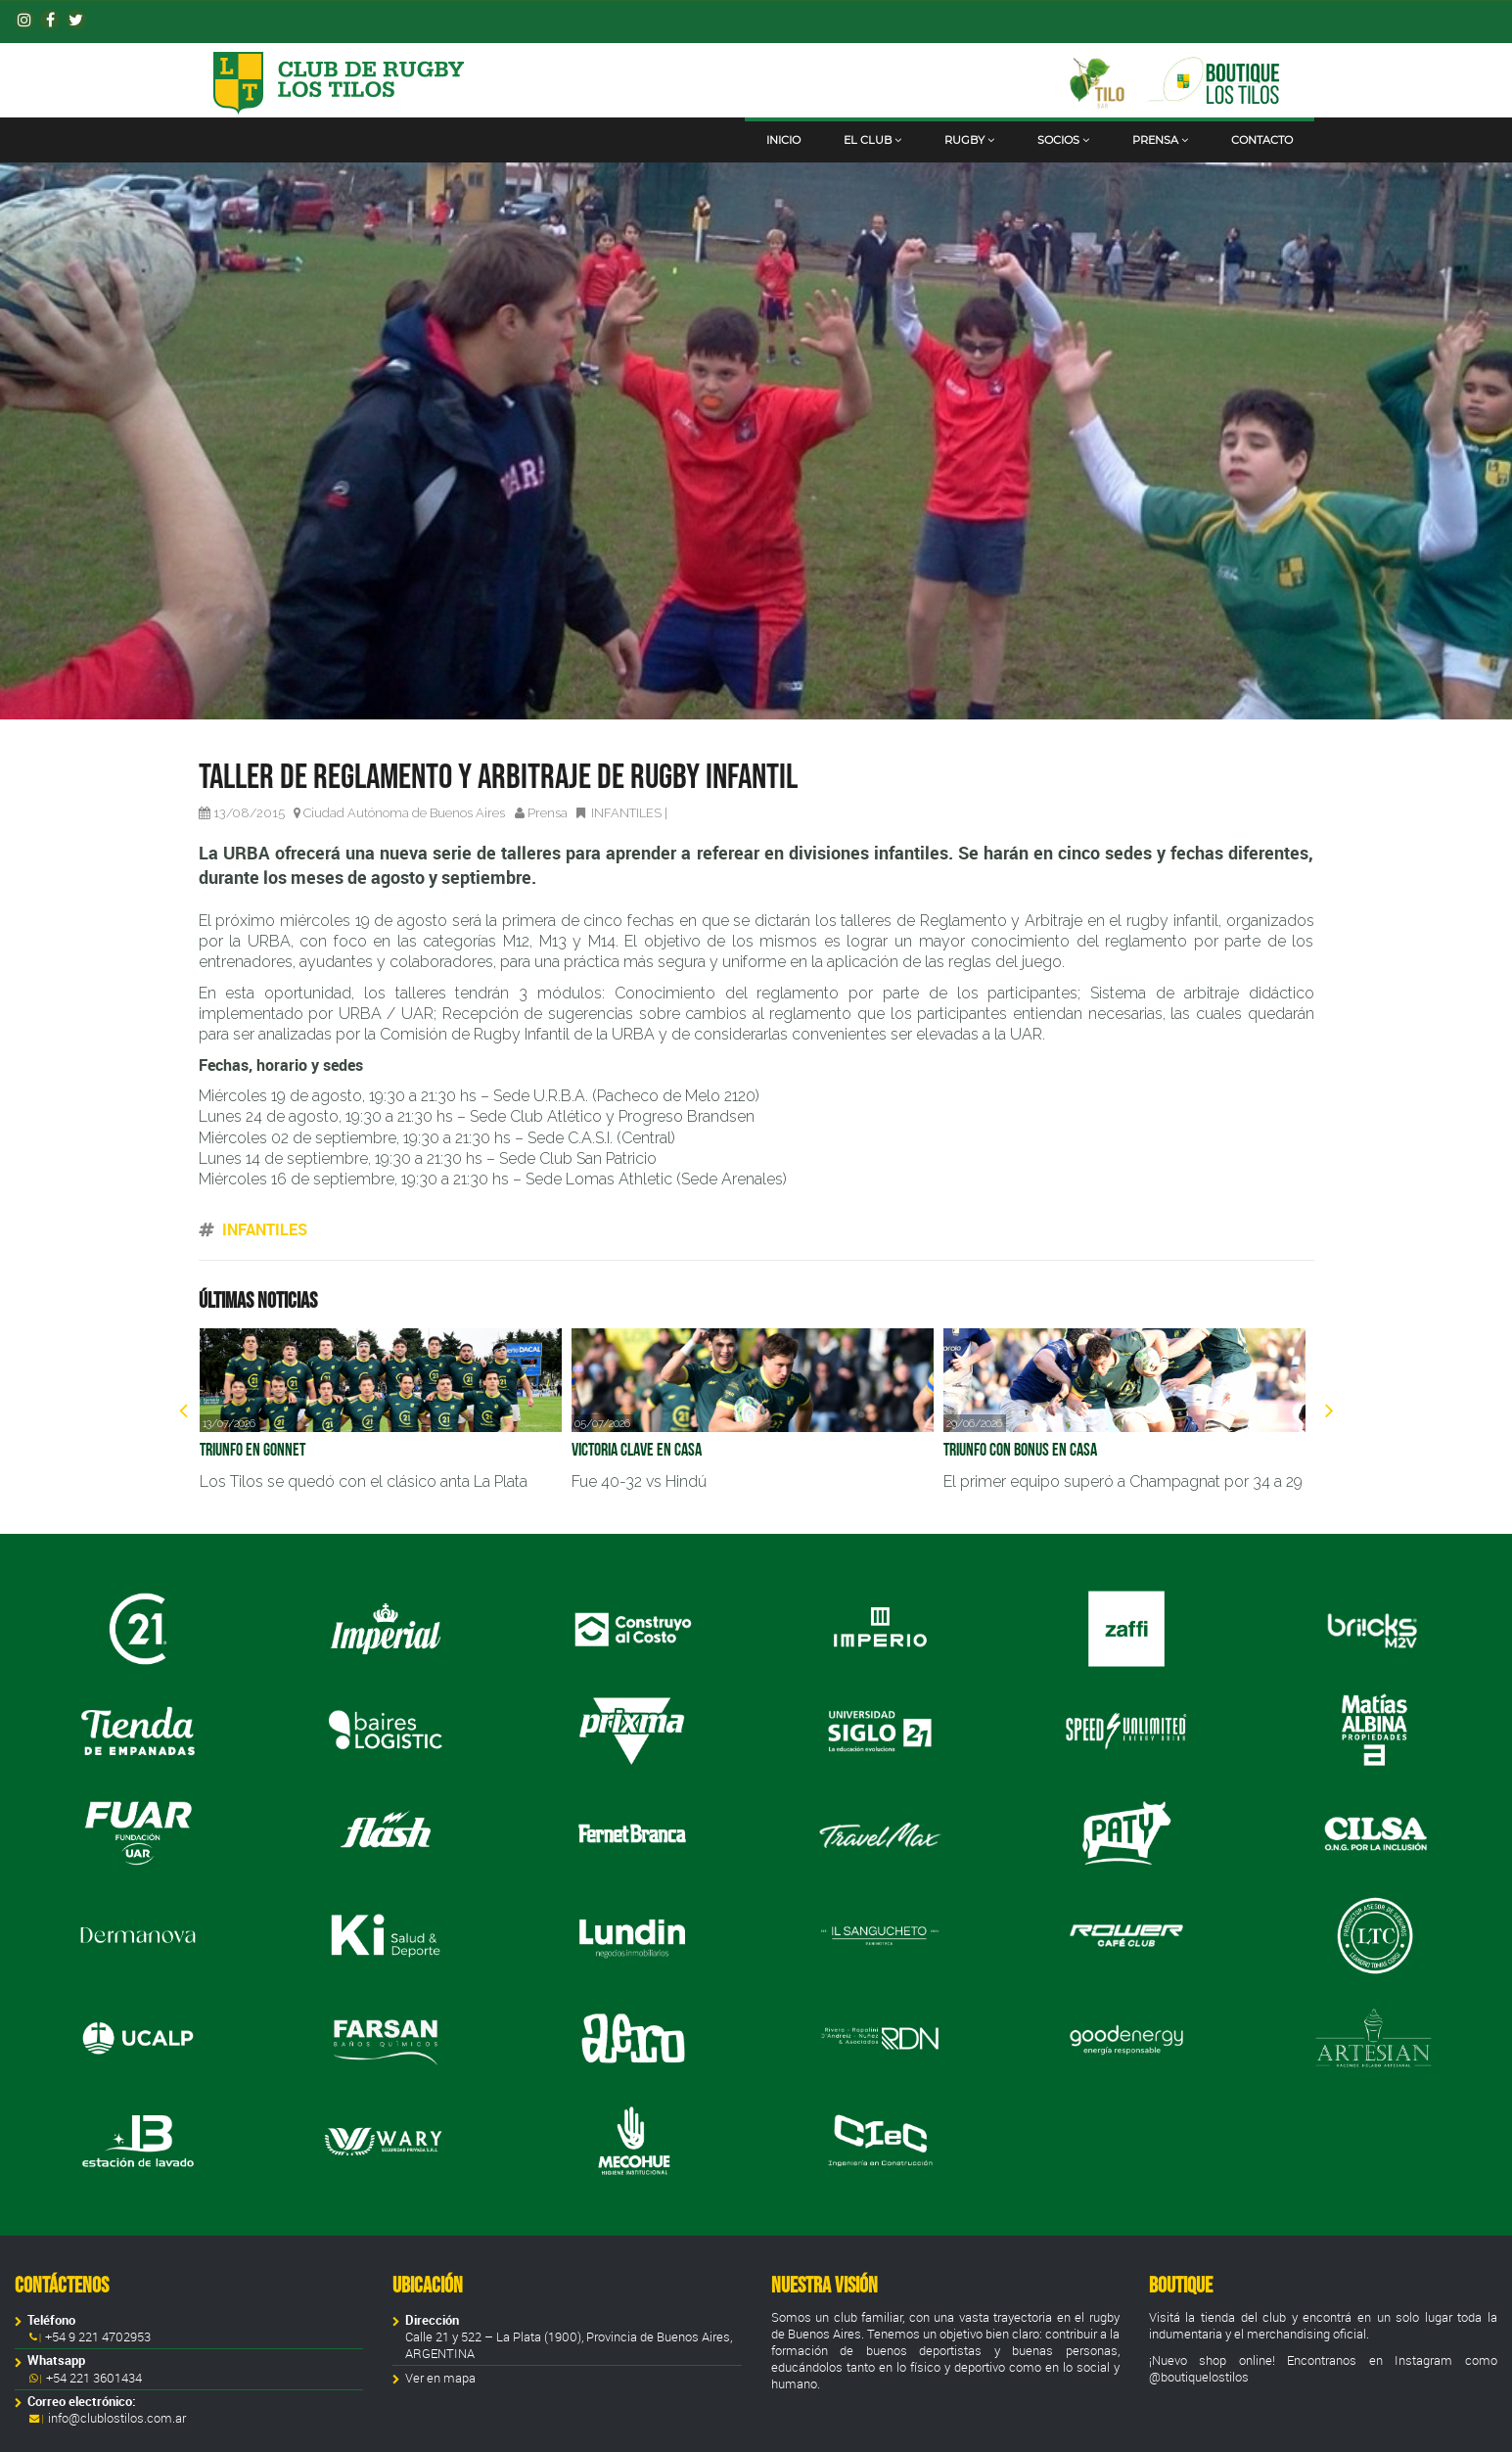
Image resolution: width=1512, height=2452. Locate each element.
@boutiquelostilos (1199, 2377)
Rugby (969, 140)
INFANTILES (626, 813)
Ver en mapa (440, 2378)
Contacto (1262, 140)
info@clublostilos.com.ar (117, 2418)
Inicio (783, 140)
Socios (1063, 140)
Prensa (1160, 140)
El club (872, 140)
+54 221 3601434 (92, 2378)
